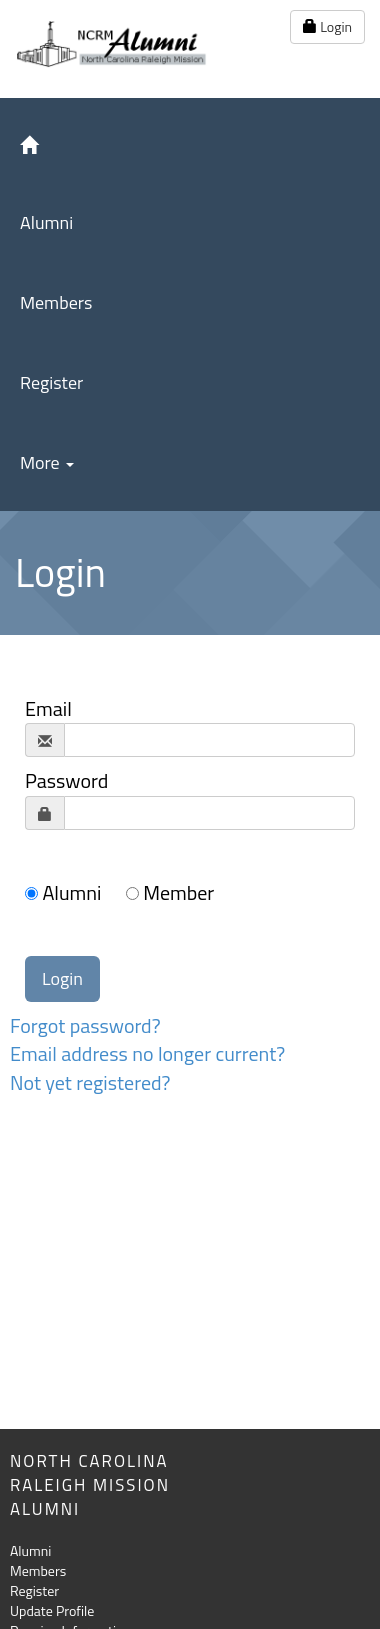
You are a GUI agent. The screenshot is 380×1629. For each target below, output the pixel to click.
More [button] (47, 462)
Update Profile (52, 1610)
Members (56, 302)
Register (51, 382)
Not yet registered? (90, 1082)
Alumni (46, 222)
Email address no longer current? (147, 1053)
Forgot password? (85, 1025)
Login (327, 26)
